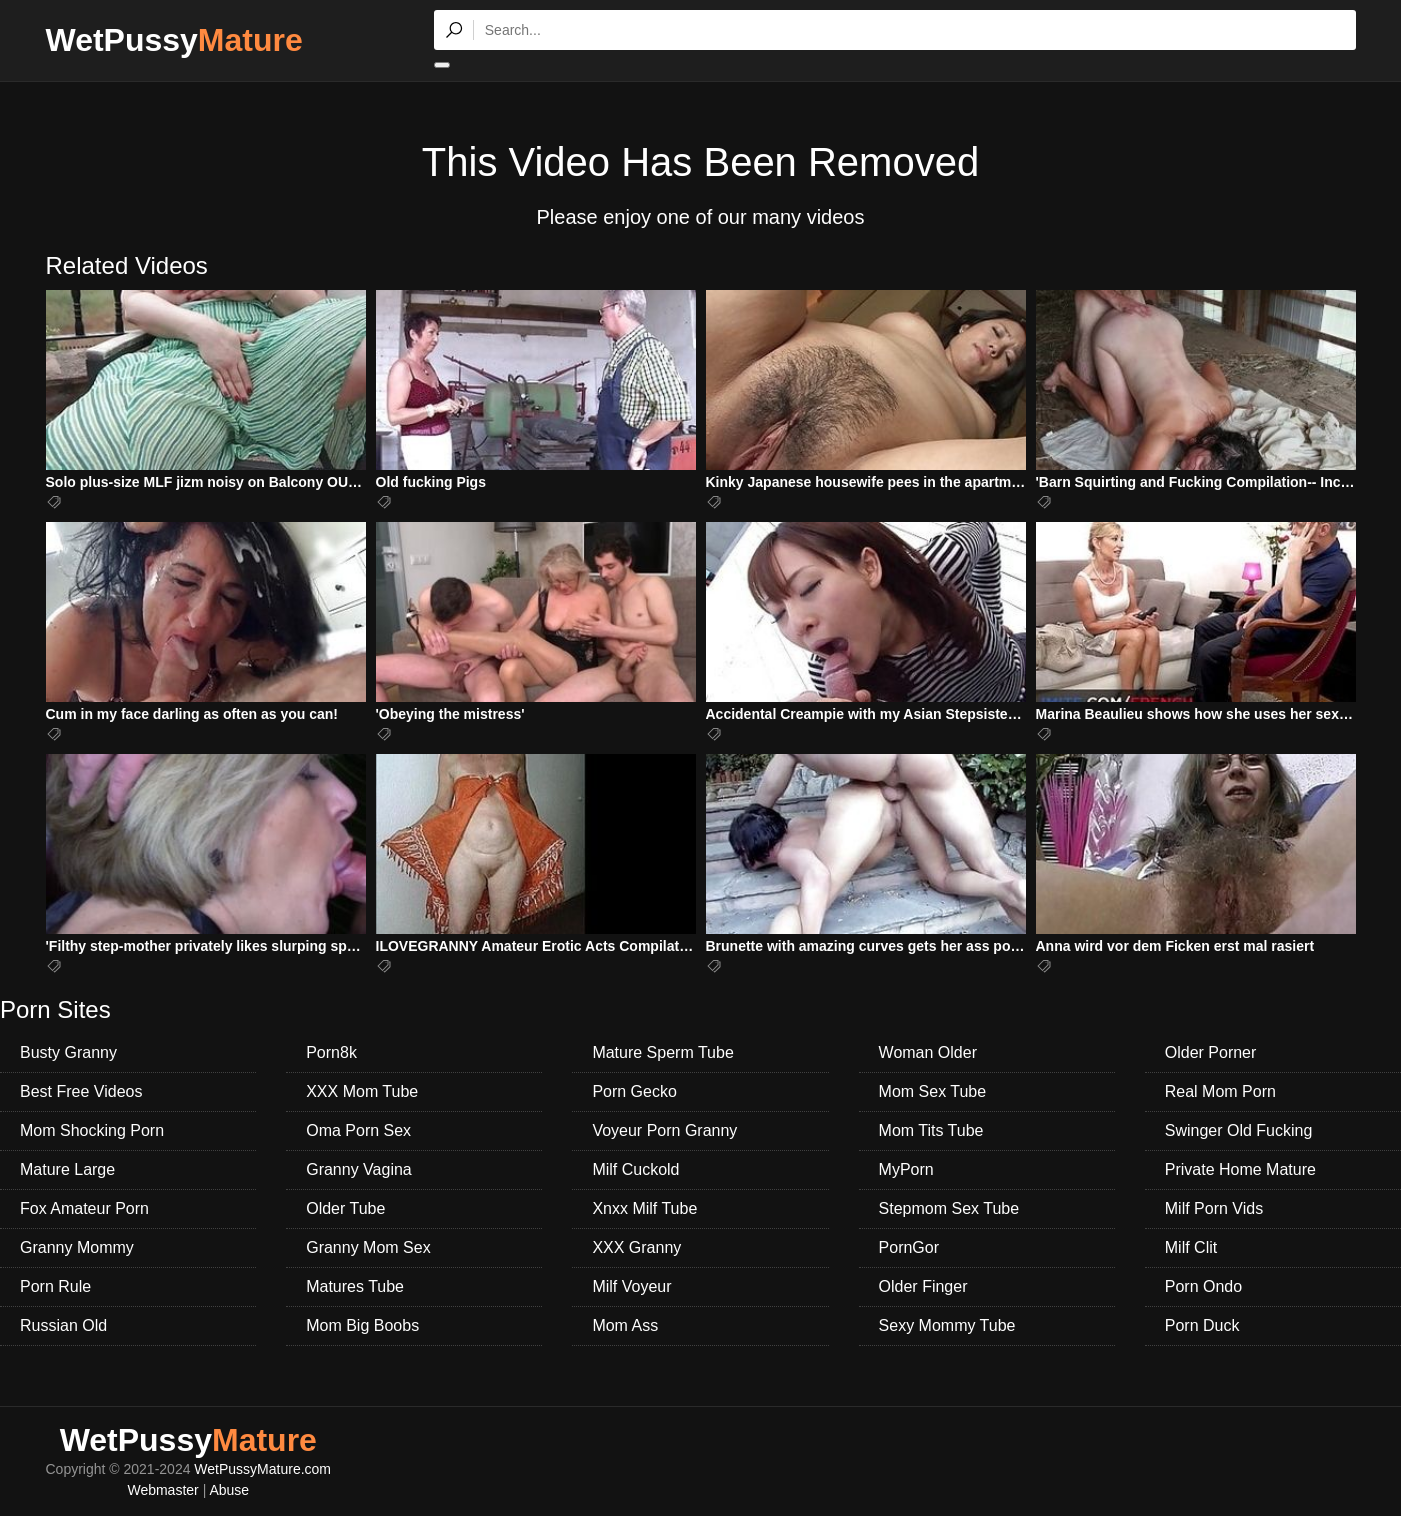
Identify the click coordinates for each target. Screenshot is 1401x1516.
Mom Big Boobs (362, 1325)
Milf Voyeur (631, 1286)
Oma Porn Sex (358, 1130)
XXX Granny (636, 1247)
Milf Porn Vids (1214, 1208)
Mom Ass (625, 1325)
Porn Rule (55, 1286)
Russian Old (63, 1325)
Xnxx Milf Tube (644, 1208)
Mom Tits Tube (931, 1130)
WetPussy (174, 40)
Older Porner (1211, 1052)
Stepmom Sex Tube (949, 1208)
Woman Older (928, 1052)
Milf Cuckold (635, 1169)
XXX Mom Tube (362, 1091)
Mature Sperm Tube (662, 1052)
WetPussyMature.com (262, 1469)
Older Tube (345, 1208)
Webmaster (162, 1490)
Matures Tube (355, 1286)
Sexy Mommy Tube (947, 1325)
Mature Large (67, 1169)
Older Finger (923, 1286)
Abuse (229, 1490)
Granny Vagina (359, 1169)
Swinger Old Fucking (1239, 1130)
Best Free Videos (81, 1091)
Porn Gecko (634, 1091)
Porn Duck (1202, 1325)
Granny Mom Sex (368, 1247)
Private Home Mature (1240, 1169)
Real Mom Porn (1220, 1091)
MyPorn (906, 1169)
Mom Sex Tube (933, 1091)
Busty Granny (68, 1052)
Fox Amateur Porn (84, 1208)
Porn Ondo (1203, 1286)
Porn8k (331, 1052)
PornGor (909, 1247)
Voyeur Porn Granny (664, 1130)
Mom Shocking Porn (92, 1130)
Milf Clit (1191, 1247)
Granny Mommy (77, 1247)
